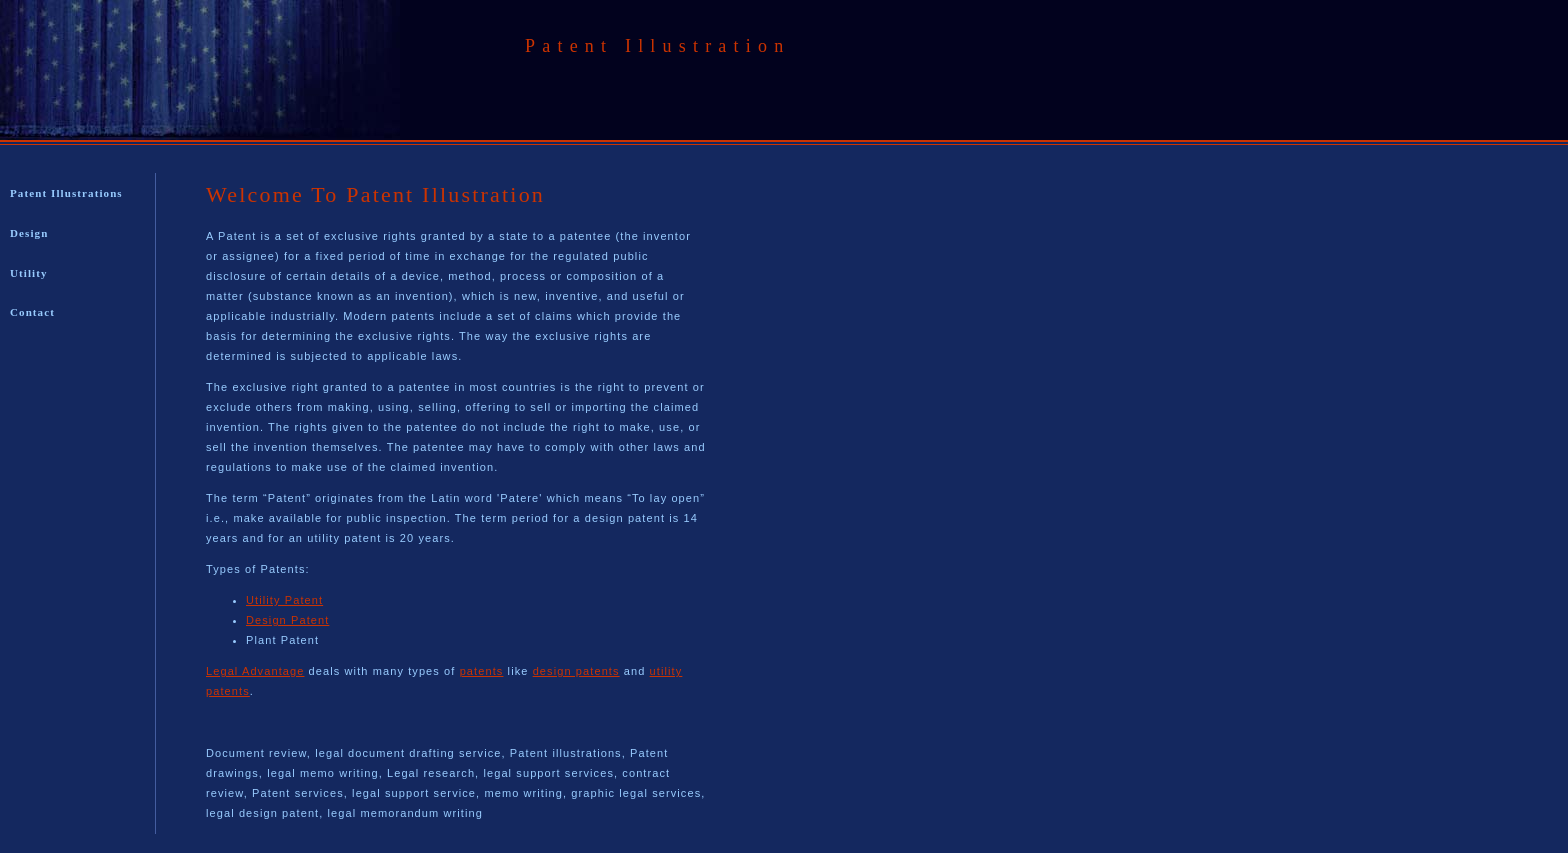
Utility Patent (284, 600)
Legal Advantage (255, 671)
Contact (32, 312)
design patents (576, 671)
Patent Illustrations (66, 193)
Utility (29, 273)
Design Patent (287, 620)
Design (29, 233)
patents (482, 671)
